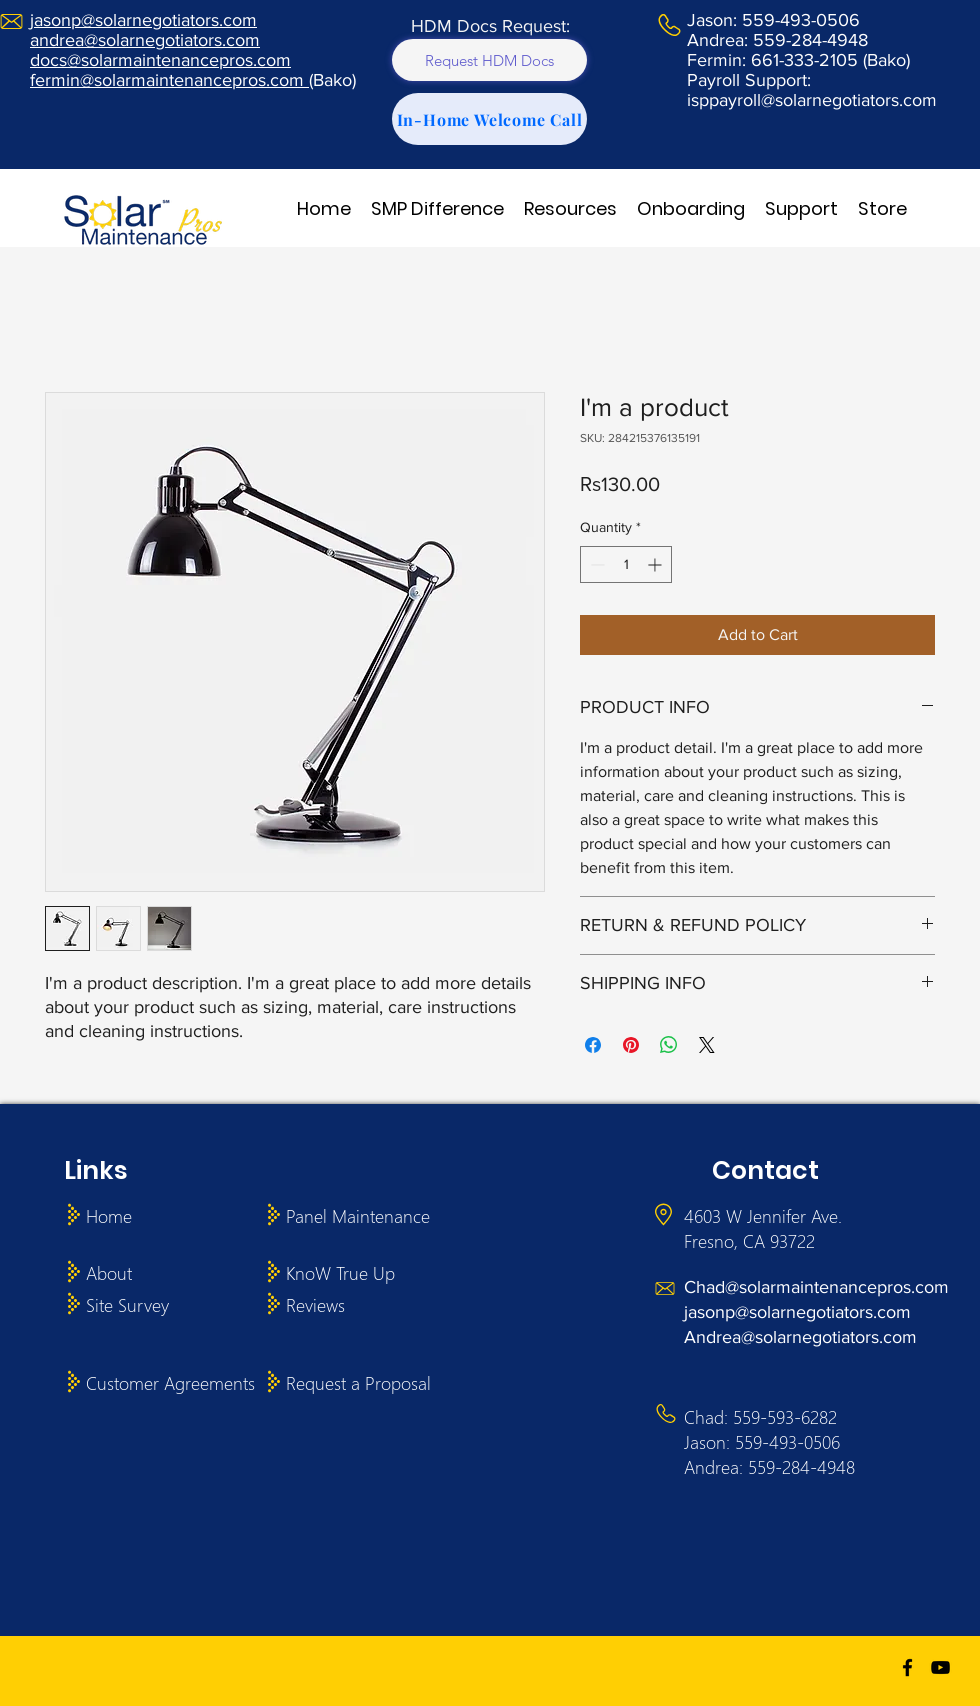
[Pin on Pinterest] (631, 1045)
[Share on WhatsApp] (669, 1045)
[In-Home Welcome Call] (489, 119)
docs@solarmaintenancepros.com (160, 60)
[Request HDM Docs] (489, 60)
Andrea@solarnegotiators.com (800, 1337)
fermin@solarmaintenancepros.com (169, 80)
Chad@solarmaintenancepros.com (816, 1287)
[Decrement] (595, 564)
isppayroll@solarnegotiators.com (812, 100)
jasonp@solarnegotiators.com (797, 1312)
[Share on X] (707, 1045)
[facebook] (907, 1667)
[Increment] (656, 564)
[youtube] (940, 1667)
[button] (437, 208)
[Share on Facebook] (593, 1045)
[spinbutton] (626, 564)
